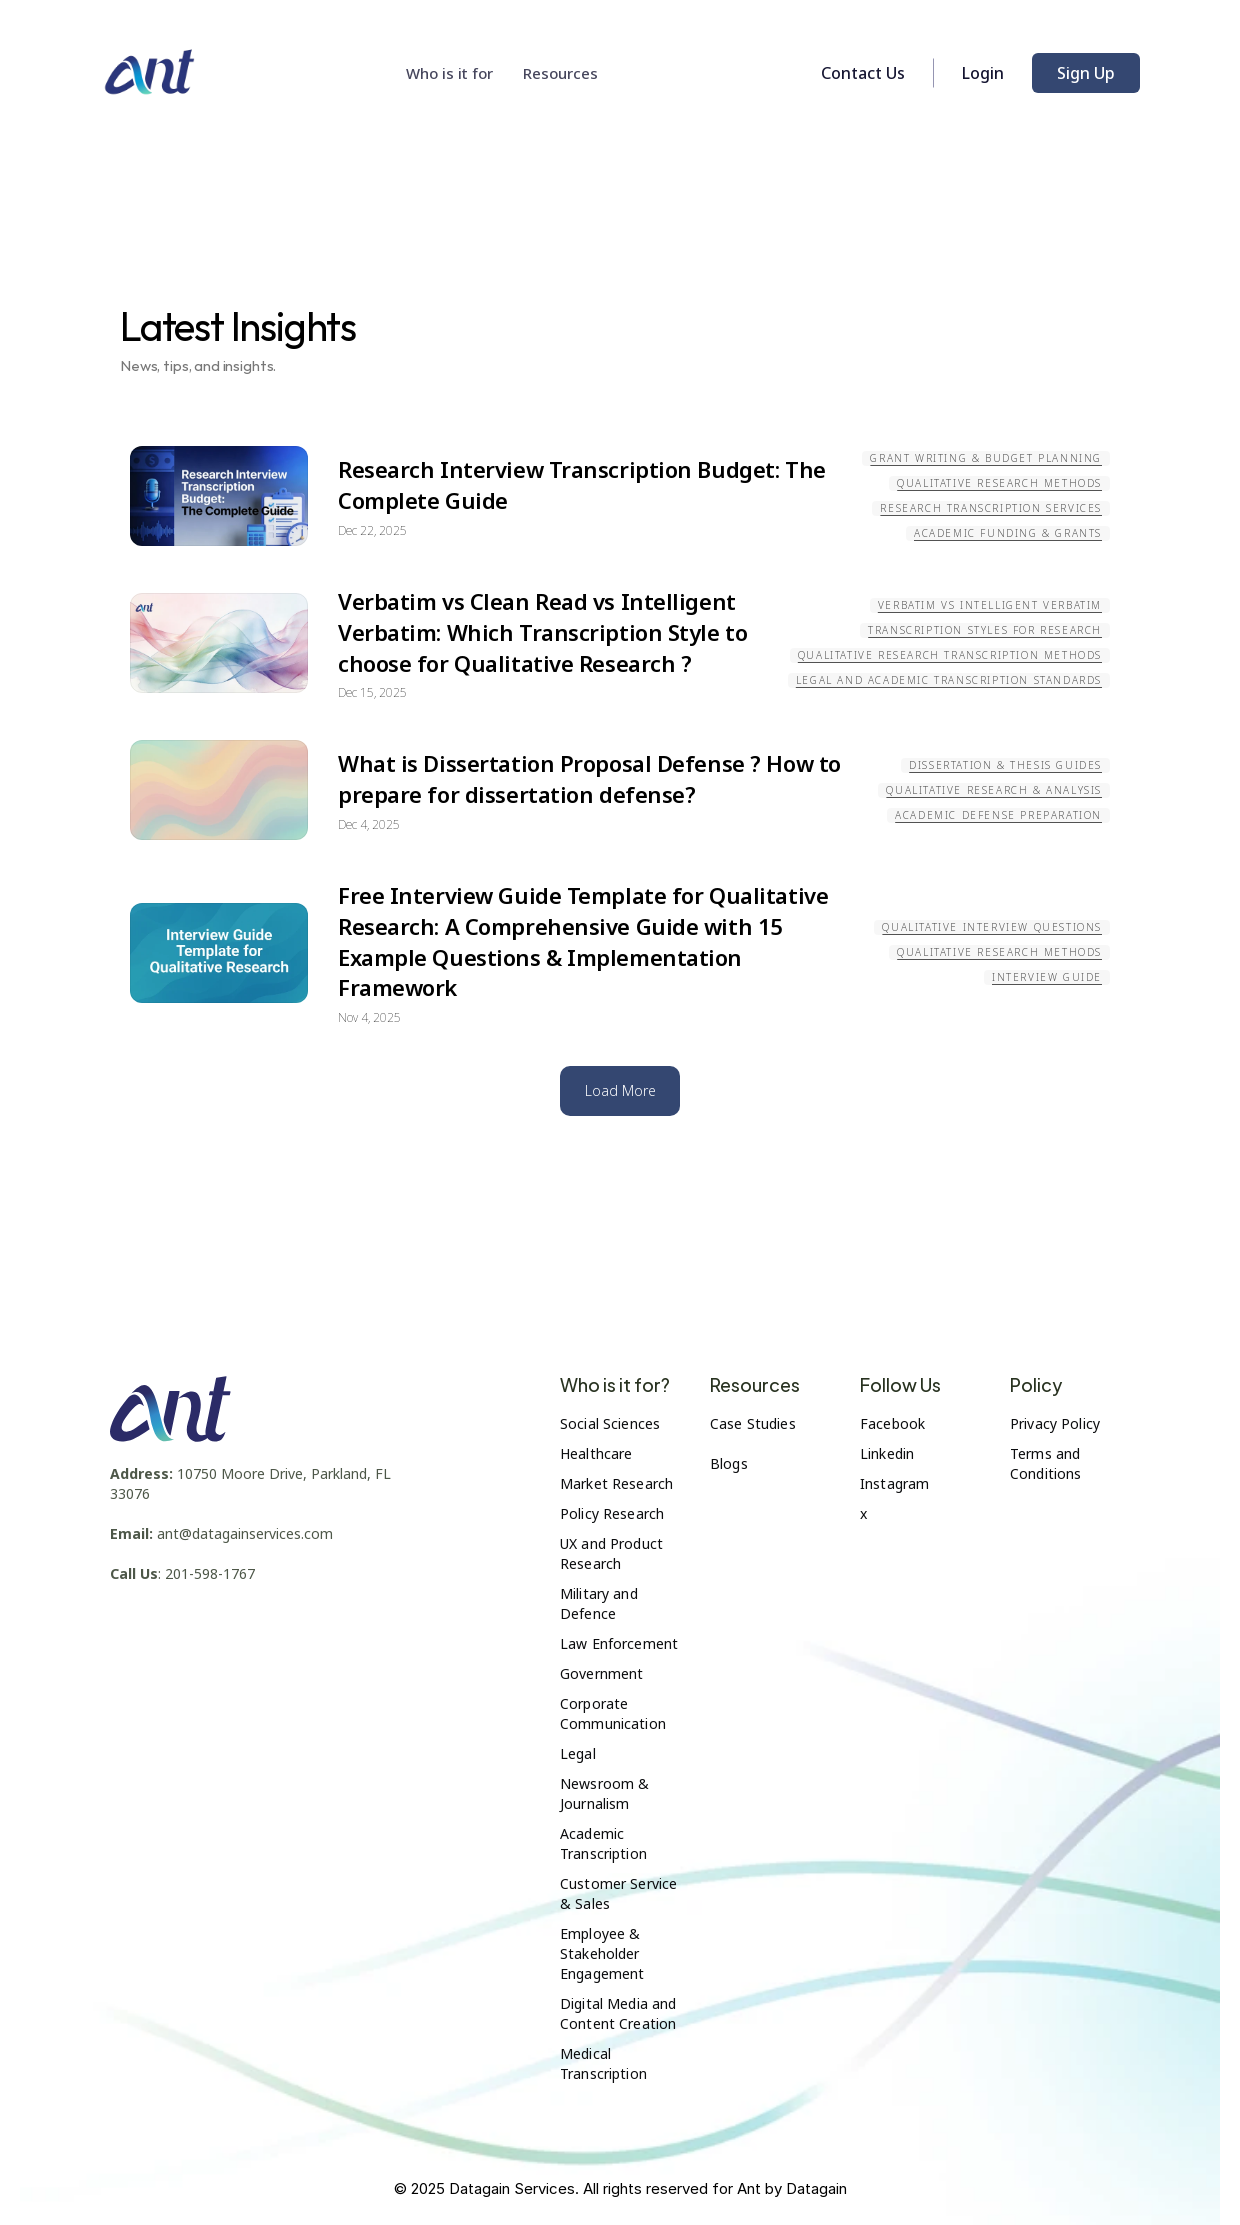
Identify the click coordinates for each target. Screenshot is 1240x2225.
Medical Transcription (603, 2063)
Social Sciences (610, 1423)
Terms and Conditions (1047, 1463)
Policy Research (612, 1513)
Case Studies (753, 1423)
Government (601, 1673)
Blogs (729, 1463)
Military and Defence (601, 1603)
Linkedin (887, 1453)
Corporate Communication (613, 1713)
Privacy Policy (1055, 1423)
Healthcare (596, 1453)
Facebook (892, 1423)
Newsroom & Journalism (607, 1793)
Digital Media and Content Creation (620, 2013)
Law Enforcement (619, 1643)
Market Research (616, 1483)
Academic (594, 1833)
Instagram (894, 1483)
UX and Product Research (613, 1553)
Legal (578, 1753)
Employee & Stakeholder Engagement (602, 1953)
